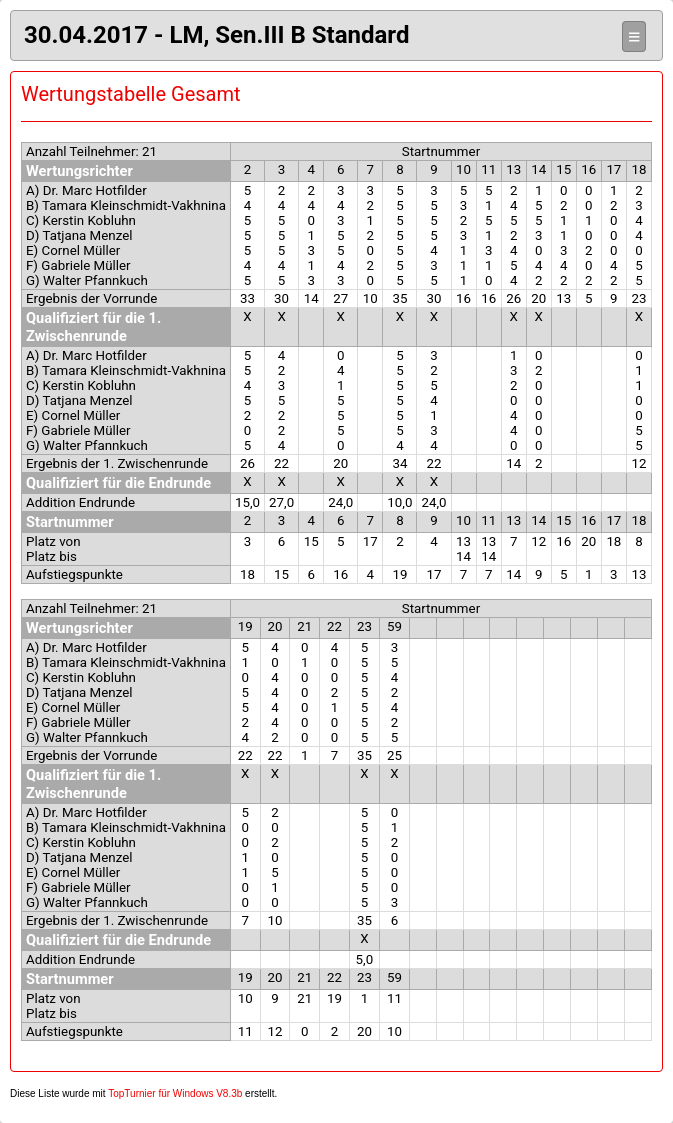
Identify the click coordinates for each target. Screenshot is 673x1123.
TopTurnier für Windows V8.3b (175, 1093)
